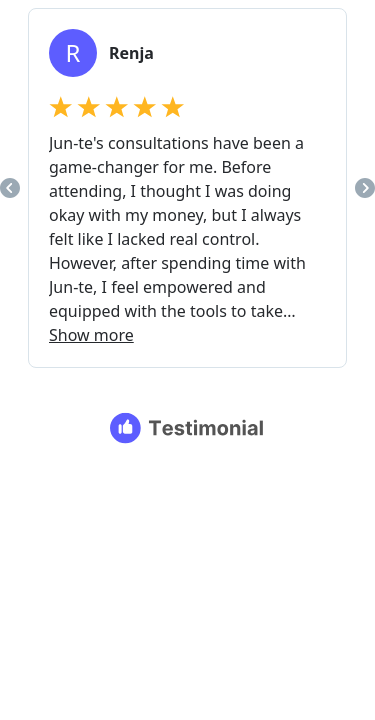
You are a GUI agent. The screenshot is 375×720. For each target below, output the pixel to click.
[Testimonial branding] (187, 428)
